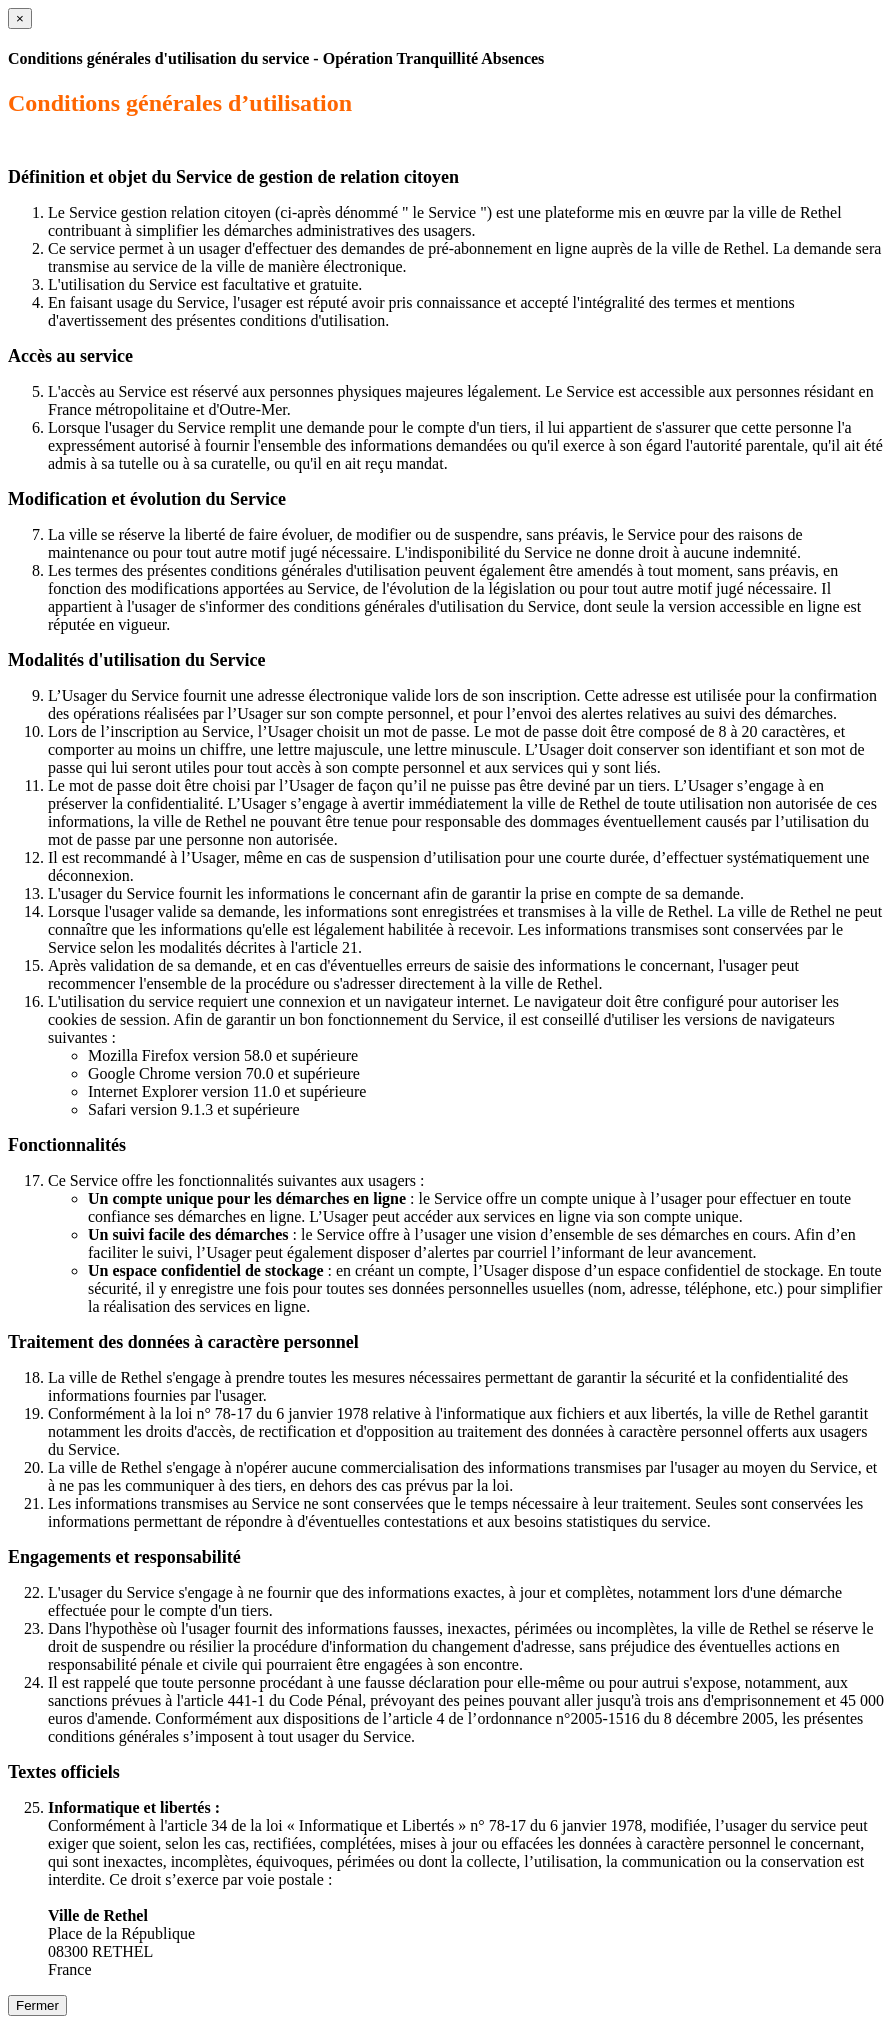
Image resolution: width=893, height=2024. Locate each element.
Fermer (37, 2005)
